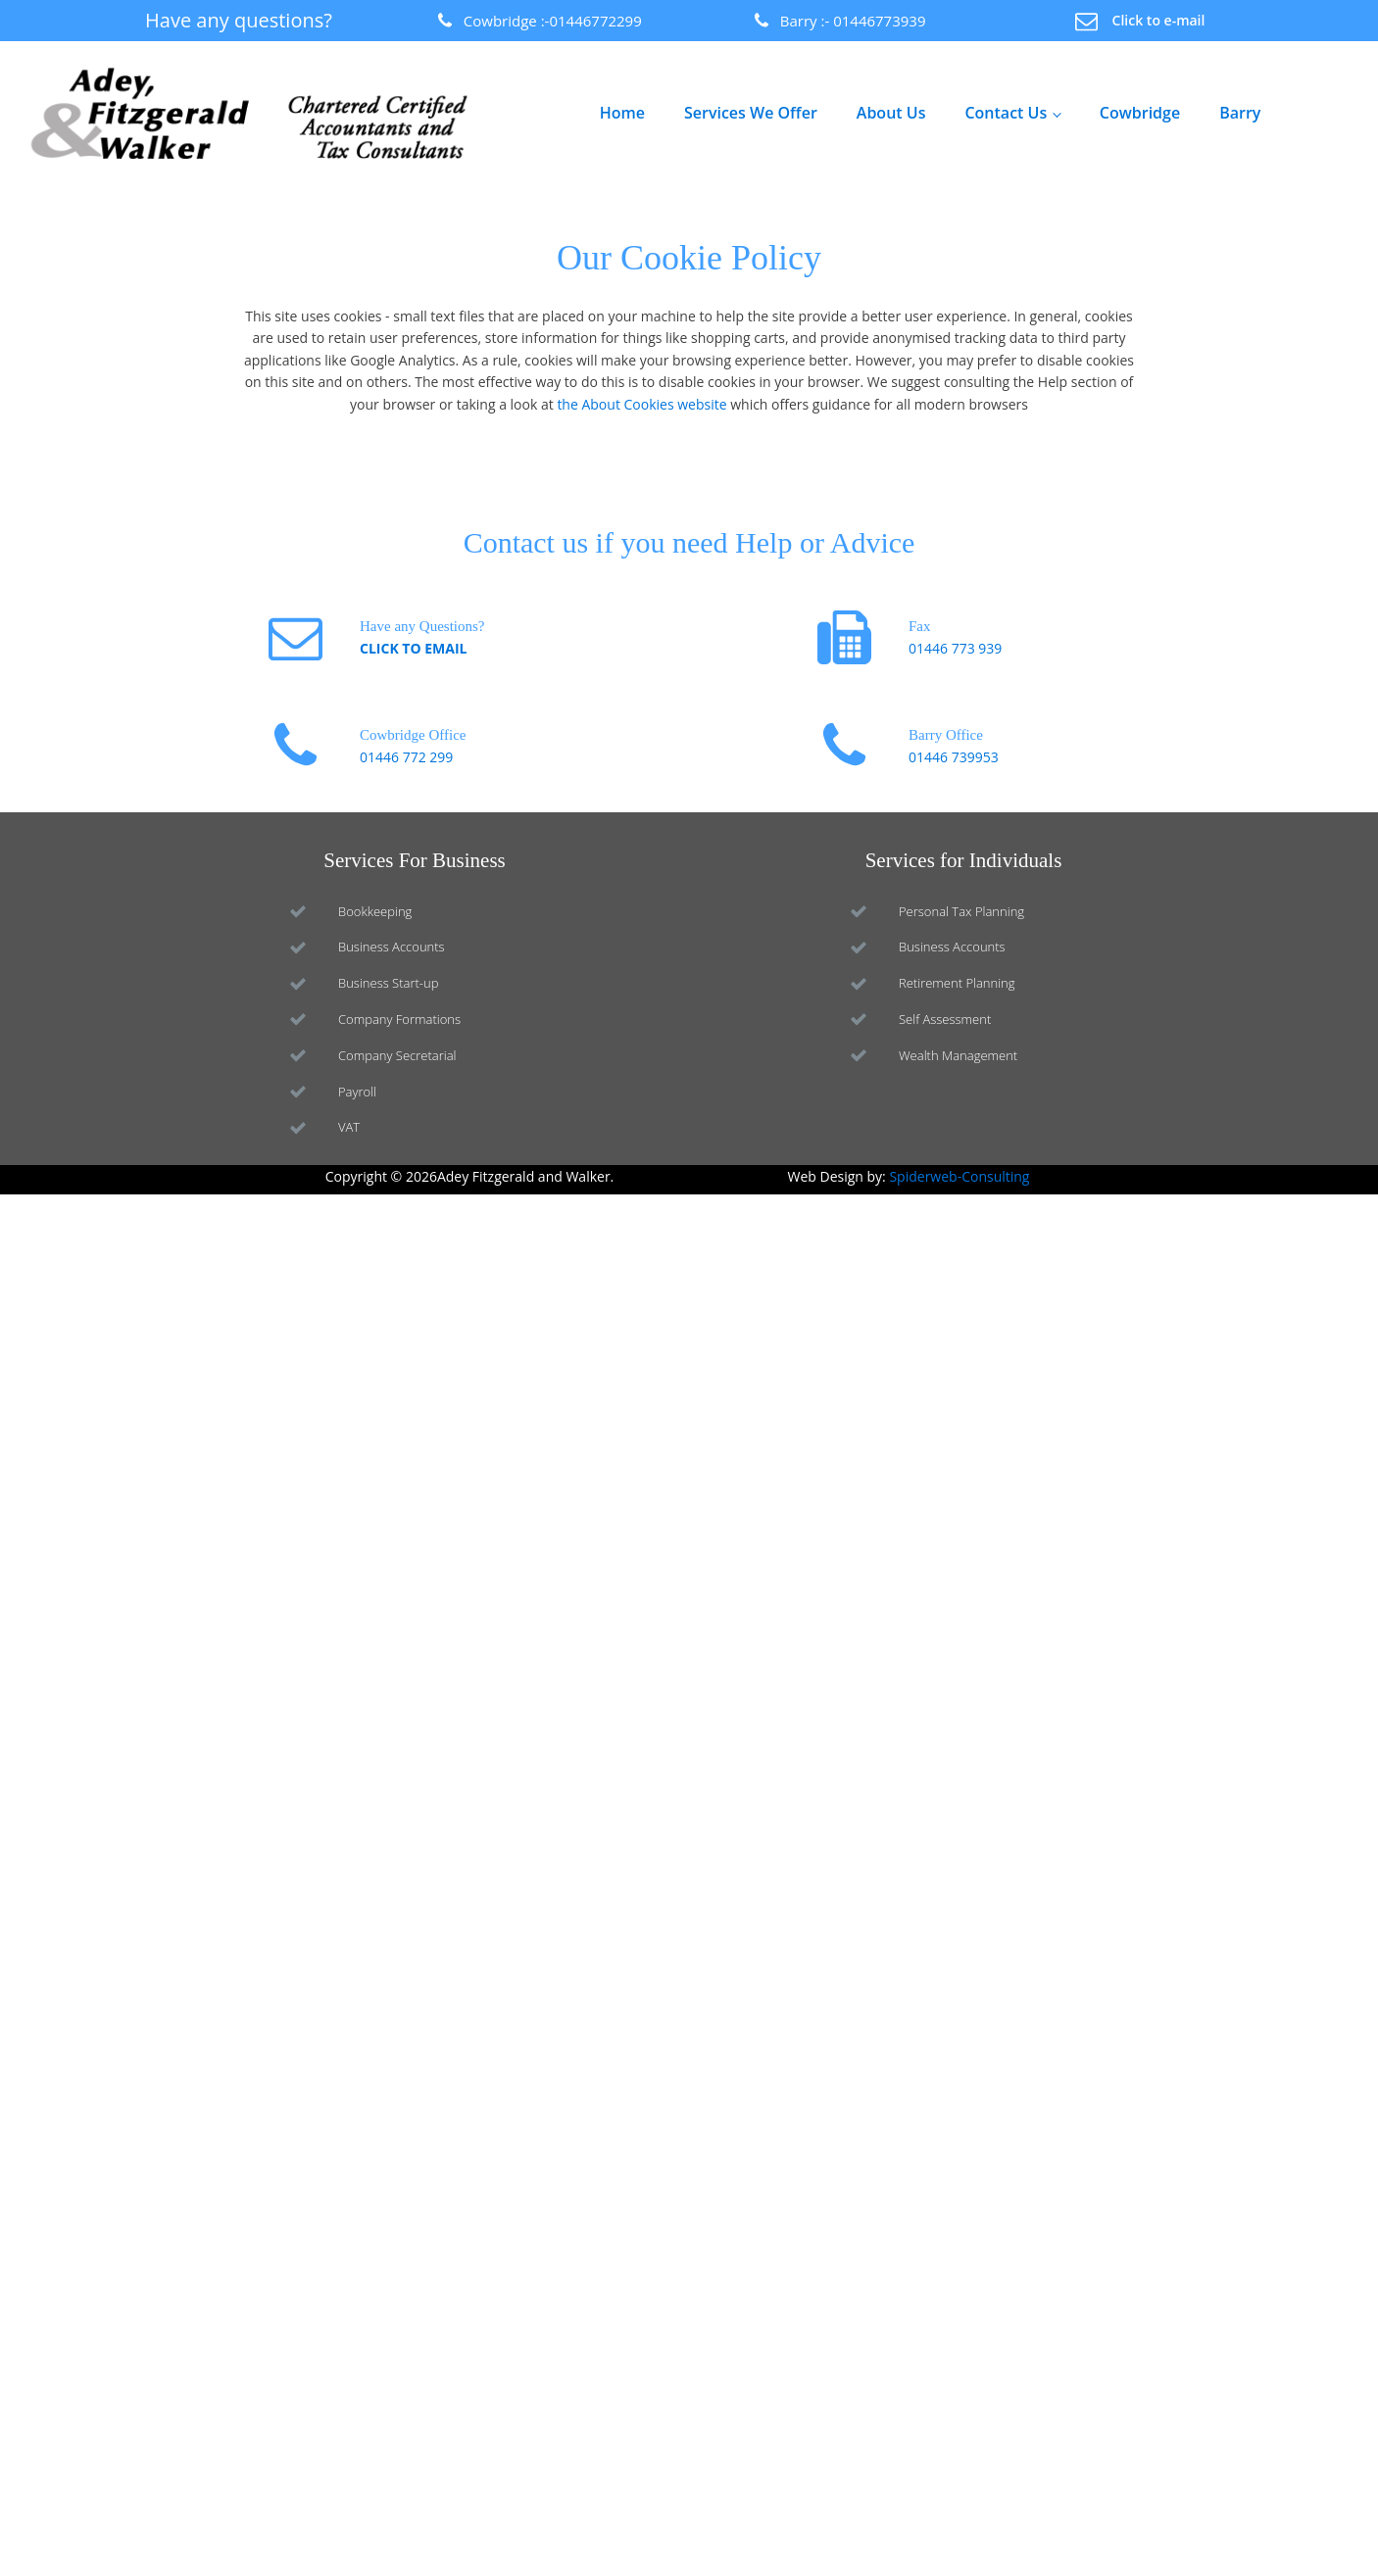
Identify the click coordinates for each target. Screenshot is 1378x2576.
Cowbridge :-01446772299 (553, 20)
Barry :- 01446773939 (853, 20)
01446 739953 (954, 757)
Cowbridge (1140, 112)
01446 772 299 (406, 757)
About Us (891, 112)
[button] (1139, 21)
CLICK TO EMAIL (413, 648)
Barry (1239, 112)
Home (622, 112)
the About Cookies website (641, 404)
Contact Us (1005, 112)
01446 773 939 (955, 648)
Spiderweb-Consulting (959, 1176)
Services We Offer (750, 112)
